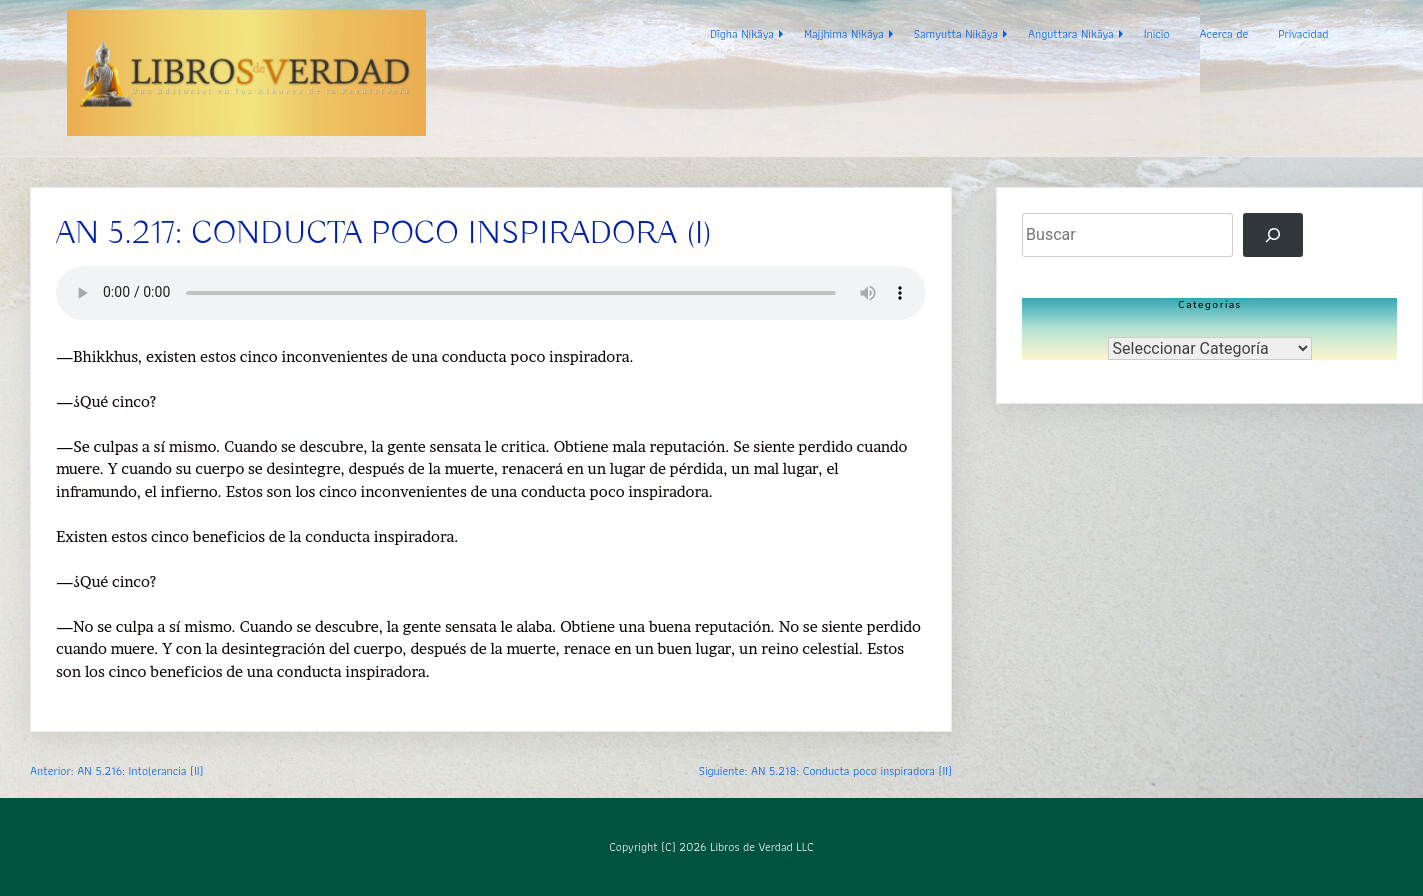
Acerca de (1223, 33)
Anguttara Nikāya (1071, 33)
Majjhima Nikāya (844, 33)
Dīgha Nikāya (742, 33)
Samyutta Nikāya (956, 33)
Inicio (1157, 33)
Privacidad (1303, 33)
